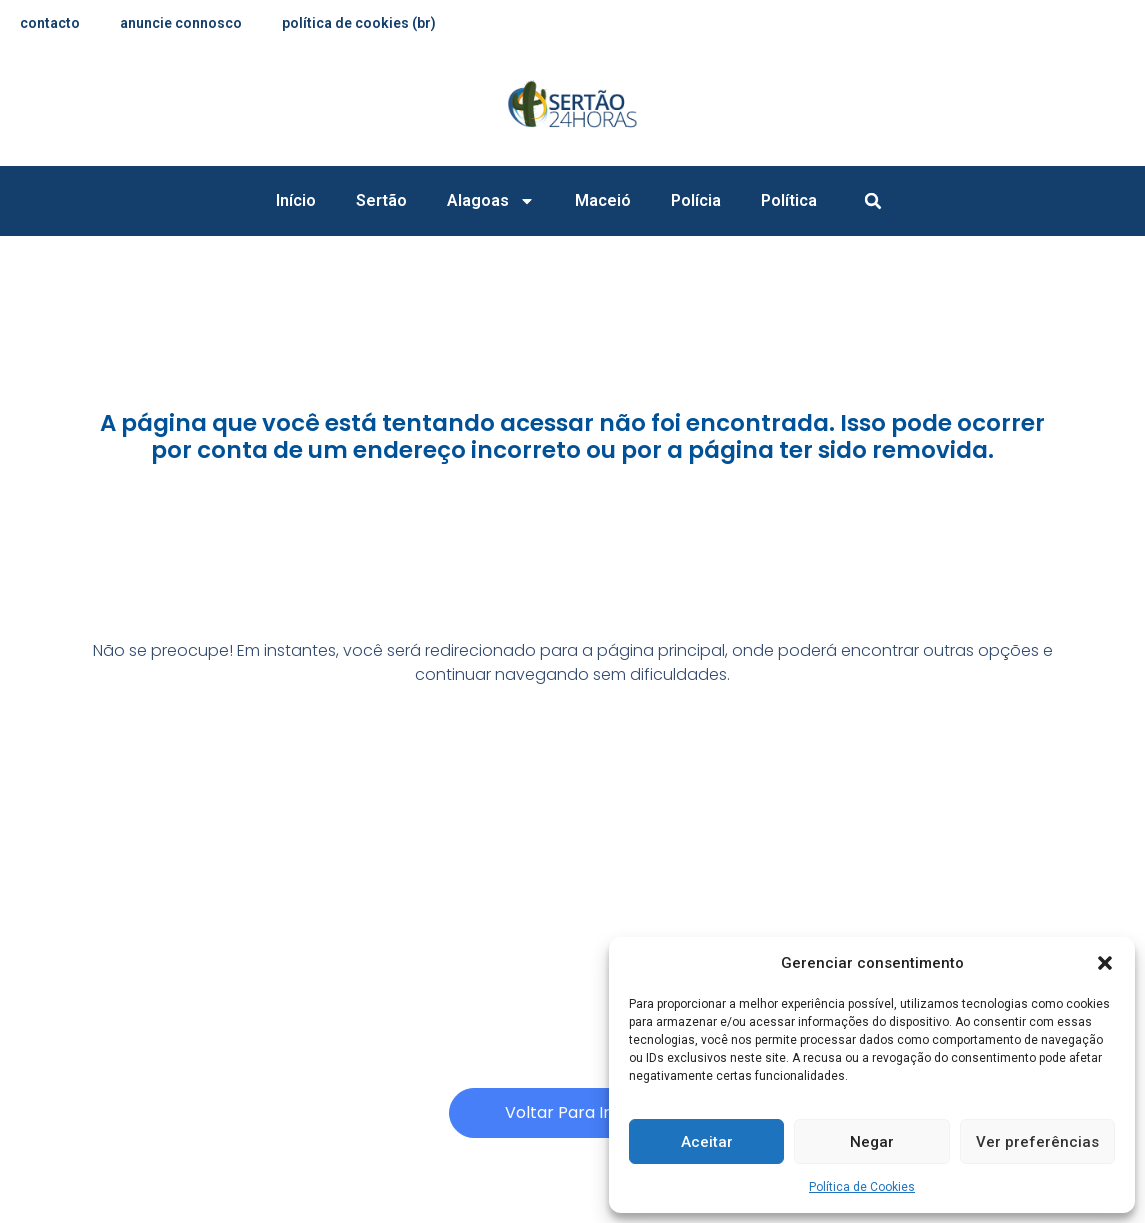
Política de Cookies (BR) (359, 23)
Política (789, 200)
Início (296, 200)
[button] (1105, 963)
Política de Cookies (862, 1187)
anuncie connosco (181, 23)
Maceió (603, 200)
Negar (872, 1142)
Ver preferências (1037, 1142)
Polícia (696, 200)
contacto (50, 23)
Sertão (381, 200)
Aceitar (707, 1142)
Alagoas (491, 201)
